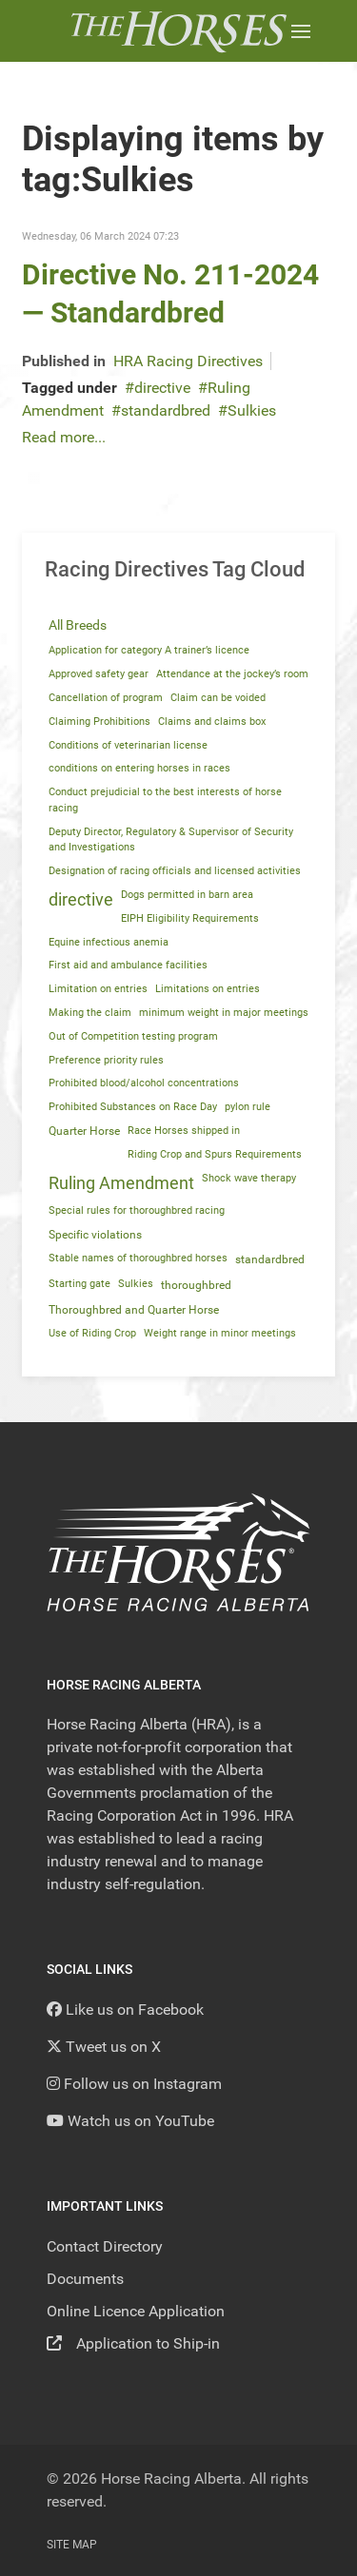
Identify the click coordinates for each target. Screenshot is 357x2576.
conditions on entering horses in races (139, 768)
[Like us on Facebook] (125, 2009)
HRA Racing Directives (188, 361)
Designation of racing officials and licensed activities (175, 871)
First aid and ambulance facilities (128, 965)
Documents (85, 2279)
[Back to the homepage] (178, 31)
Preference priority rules (106, 1060)
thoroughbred (196, 1285)
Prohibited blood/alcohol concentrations (144, 1083)
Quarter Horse (84, 1131)
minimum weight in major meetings (223, 1012)
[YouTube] (130, 2121)
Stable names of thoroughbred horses (138, 1258)
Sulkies (252, 410)
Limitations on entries (207, 989)
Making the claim (90, 1012)
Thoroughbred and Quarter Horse (134, 1310)
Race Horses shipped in (184, 1130)
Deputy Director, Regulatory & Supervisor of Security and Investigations (171, 840)
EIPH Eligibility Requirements (190, 918)
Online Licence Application (136, 2311)
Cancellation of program (106, 698)
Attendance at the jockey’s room (232, 674)
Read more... (64, 437)
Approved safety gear (99, 674)
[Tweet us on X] (104, 2047)
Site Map (72, 2544)
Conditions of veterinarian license (128, 745)
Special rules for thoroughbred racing (137, 1210)
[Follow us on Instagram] (134, 2084)
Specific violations (95, 1234)
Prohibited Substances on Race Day (133, 1107)
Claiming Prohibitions (99, 721)
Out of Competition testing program (133, 1036)
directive (162, 388)
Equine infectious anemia (109, 942)
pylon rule (247, 1107)
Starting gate (79, 1284)
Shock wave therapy (249, 1178)
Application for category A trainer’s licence (149, 650)
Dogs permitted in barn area (187, 894)
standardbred (165, 410)
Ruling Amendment (121, 1183)
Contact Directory (105, 2246)
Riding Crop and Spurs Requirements (215, 1154)
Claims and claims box (212, 721)
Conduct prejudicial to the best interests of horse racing (165, 800)
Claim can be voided (218, 698)
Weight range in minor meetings (220, 1333)
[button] (300, 31)
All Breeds (78, 625)
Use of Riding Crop (92, 1333)
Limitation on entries (98, 989)
